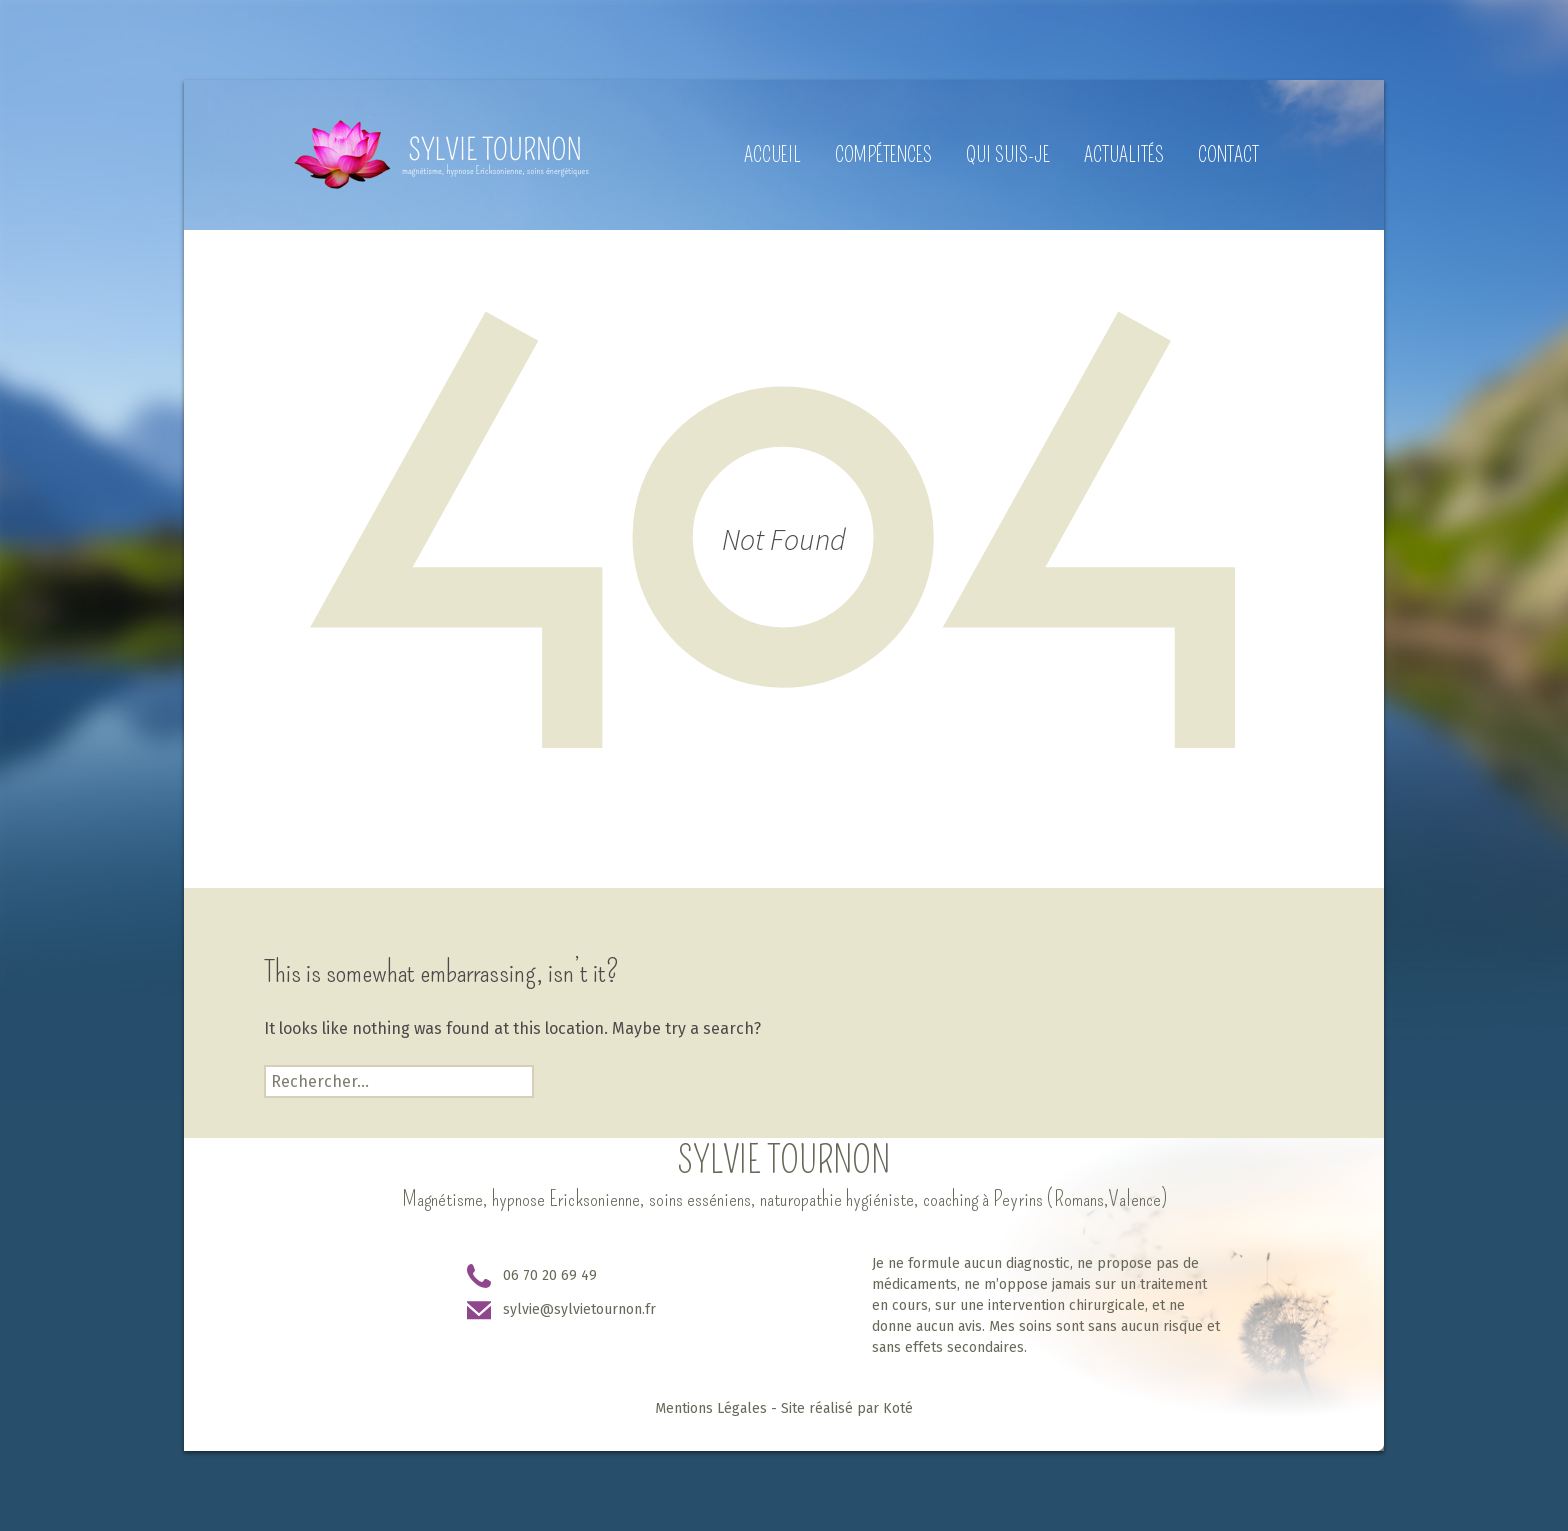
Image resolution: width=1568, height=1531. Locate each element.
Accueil (772, 155)
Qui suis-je (1008, 155)
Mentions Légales (711, 1408)
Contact (1228, 155)
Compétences (883, 155)
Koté (898, 1408)
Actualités (1124, 155)
